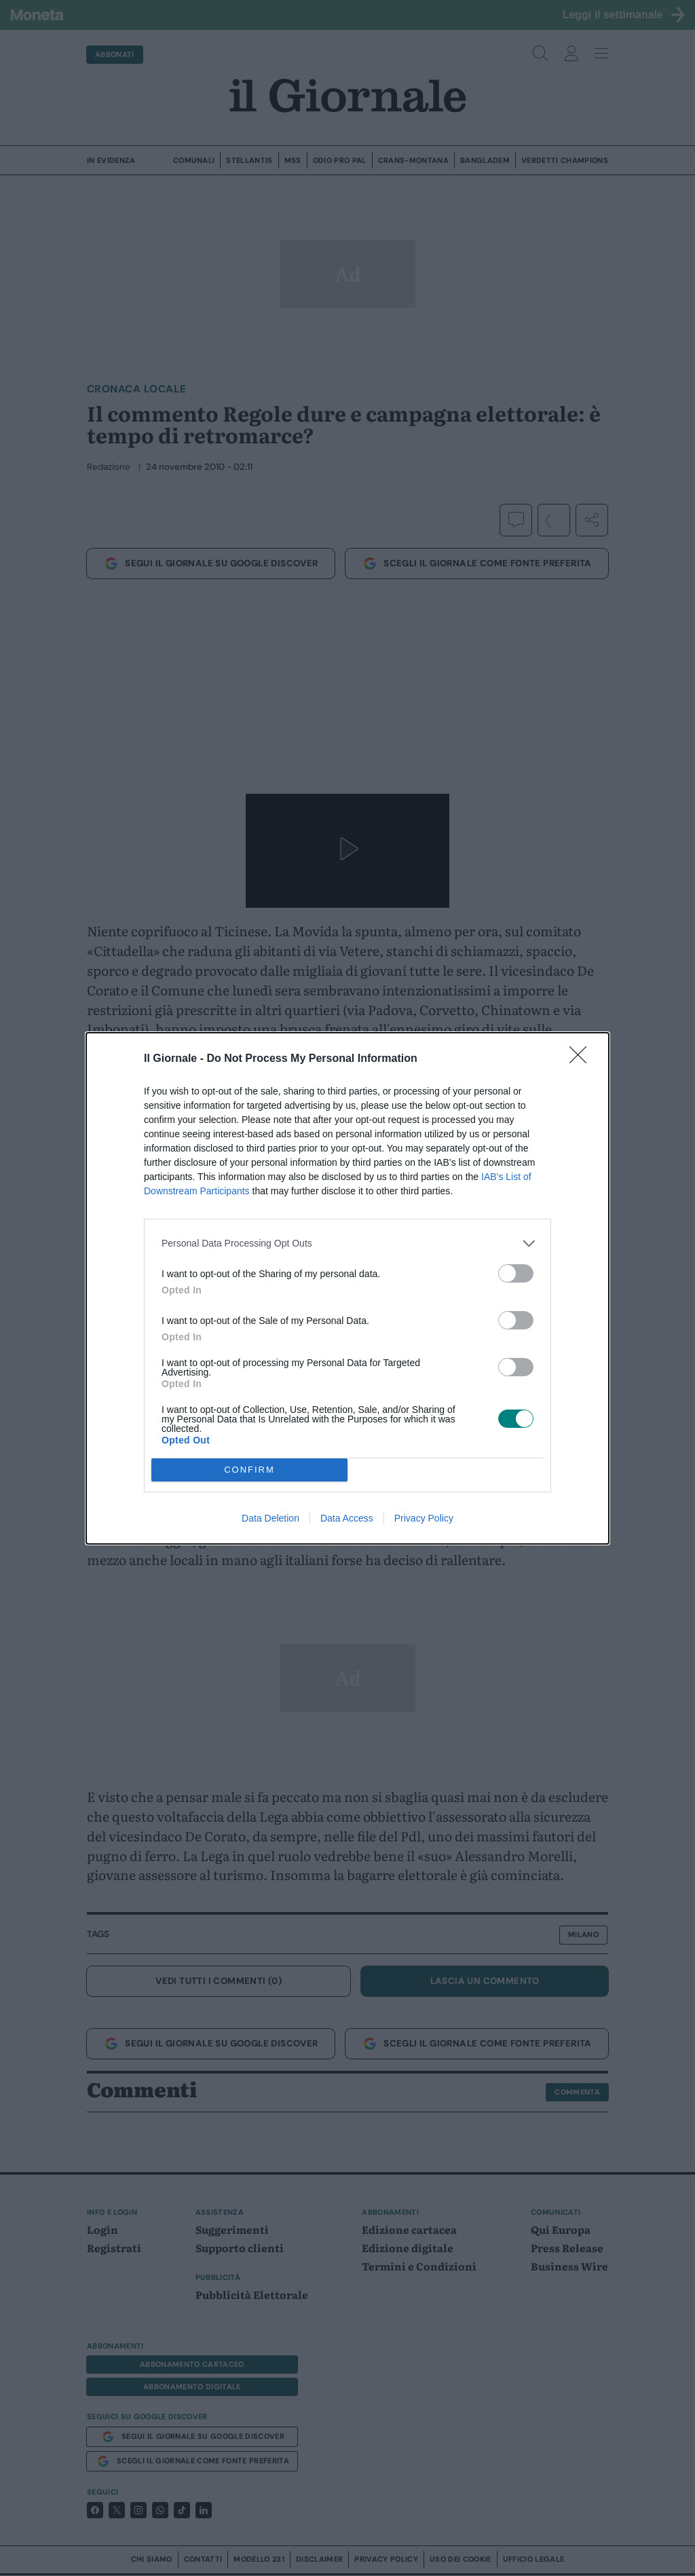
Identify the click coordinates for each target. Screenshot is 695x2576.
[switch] (515, 1273)
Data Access (346, 1518)
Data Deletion (270, 1518)
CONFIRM (249, 1470)
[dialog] (347, 1288)
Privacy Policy (423, 1518)
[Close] (582, 1059)
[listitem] (347, 1243)
